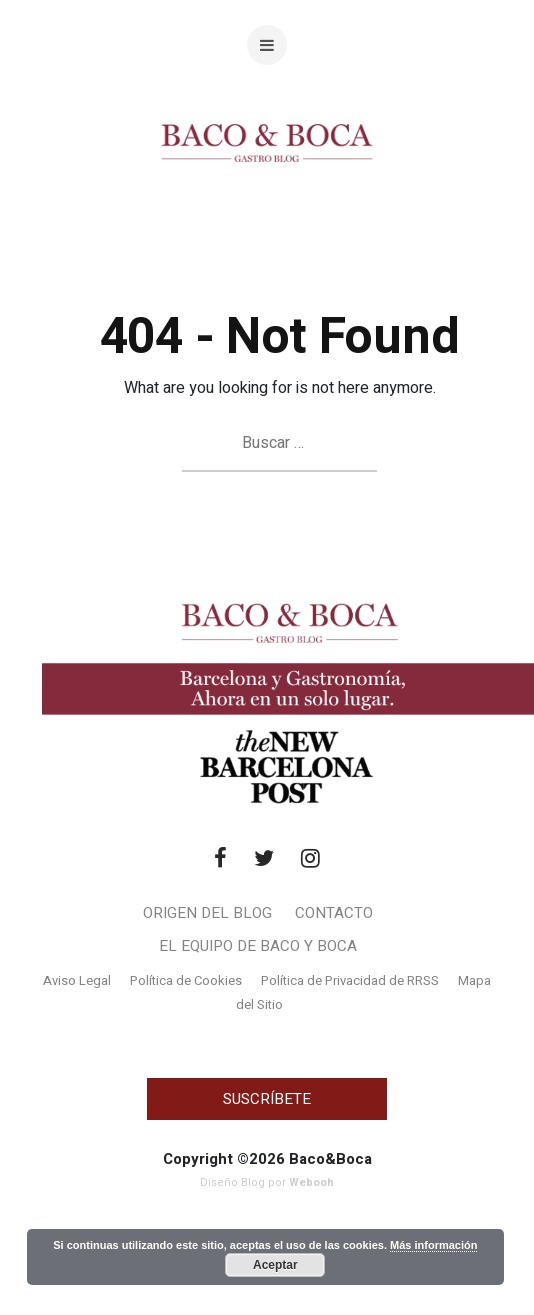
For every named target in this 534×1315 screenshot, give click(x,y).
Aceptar (275, 1265)
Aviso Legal (77, 980)
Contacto (334, 913)
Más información (433, 1245)
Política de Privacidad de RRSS (350, 980)
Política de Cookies (186, 980)
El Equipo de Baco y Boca (258, 946)
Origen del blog (207, 913)
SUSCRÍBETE (267, 1099)
